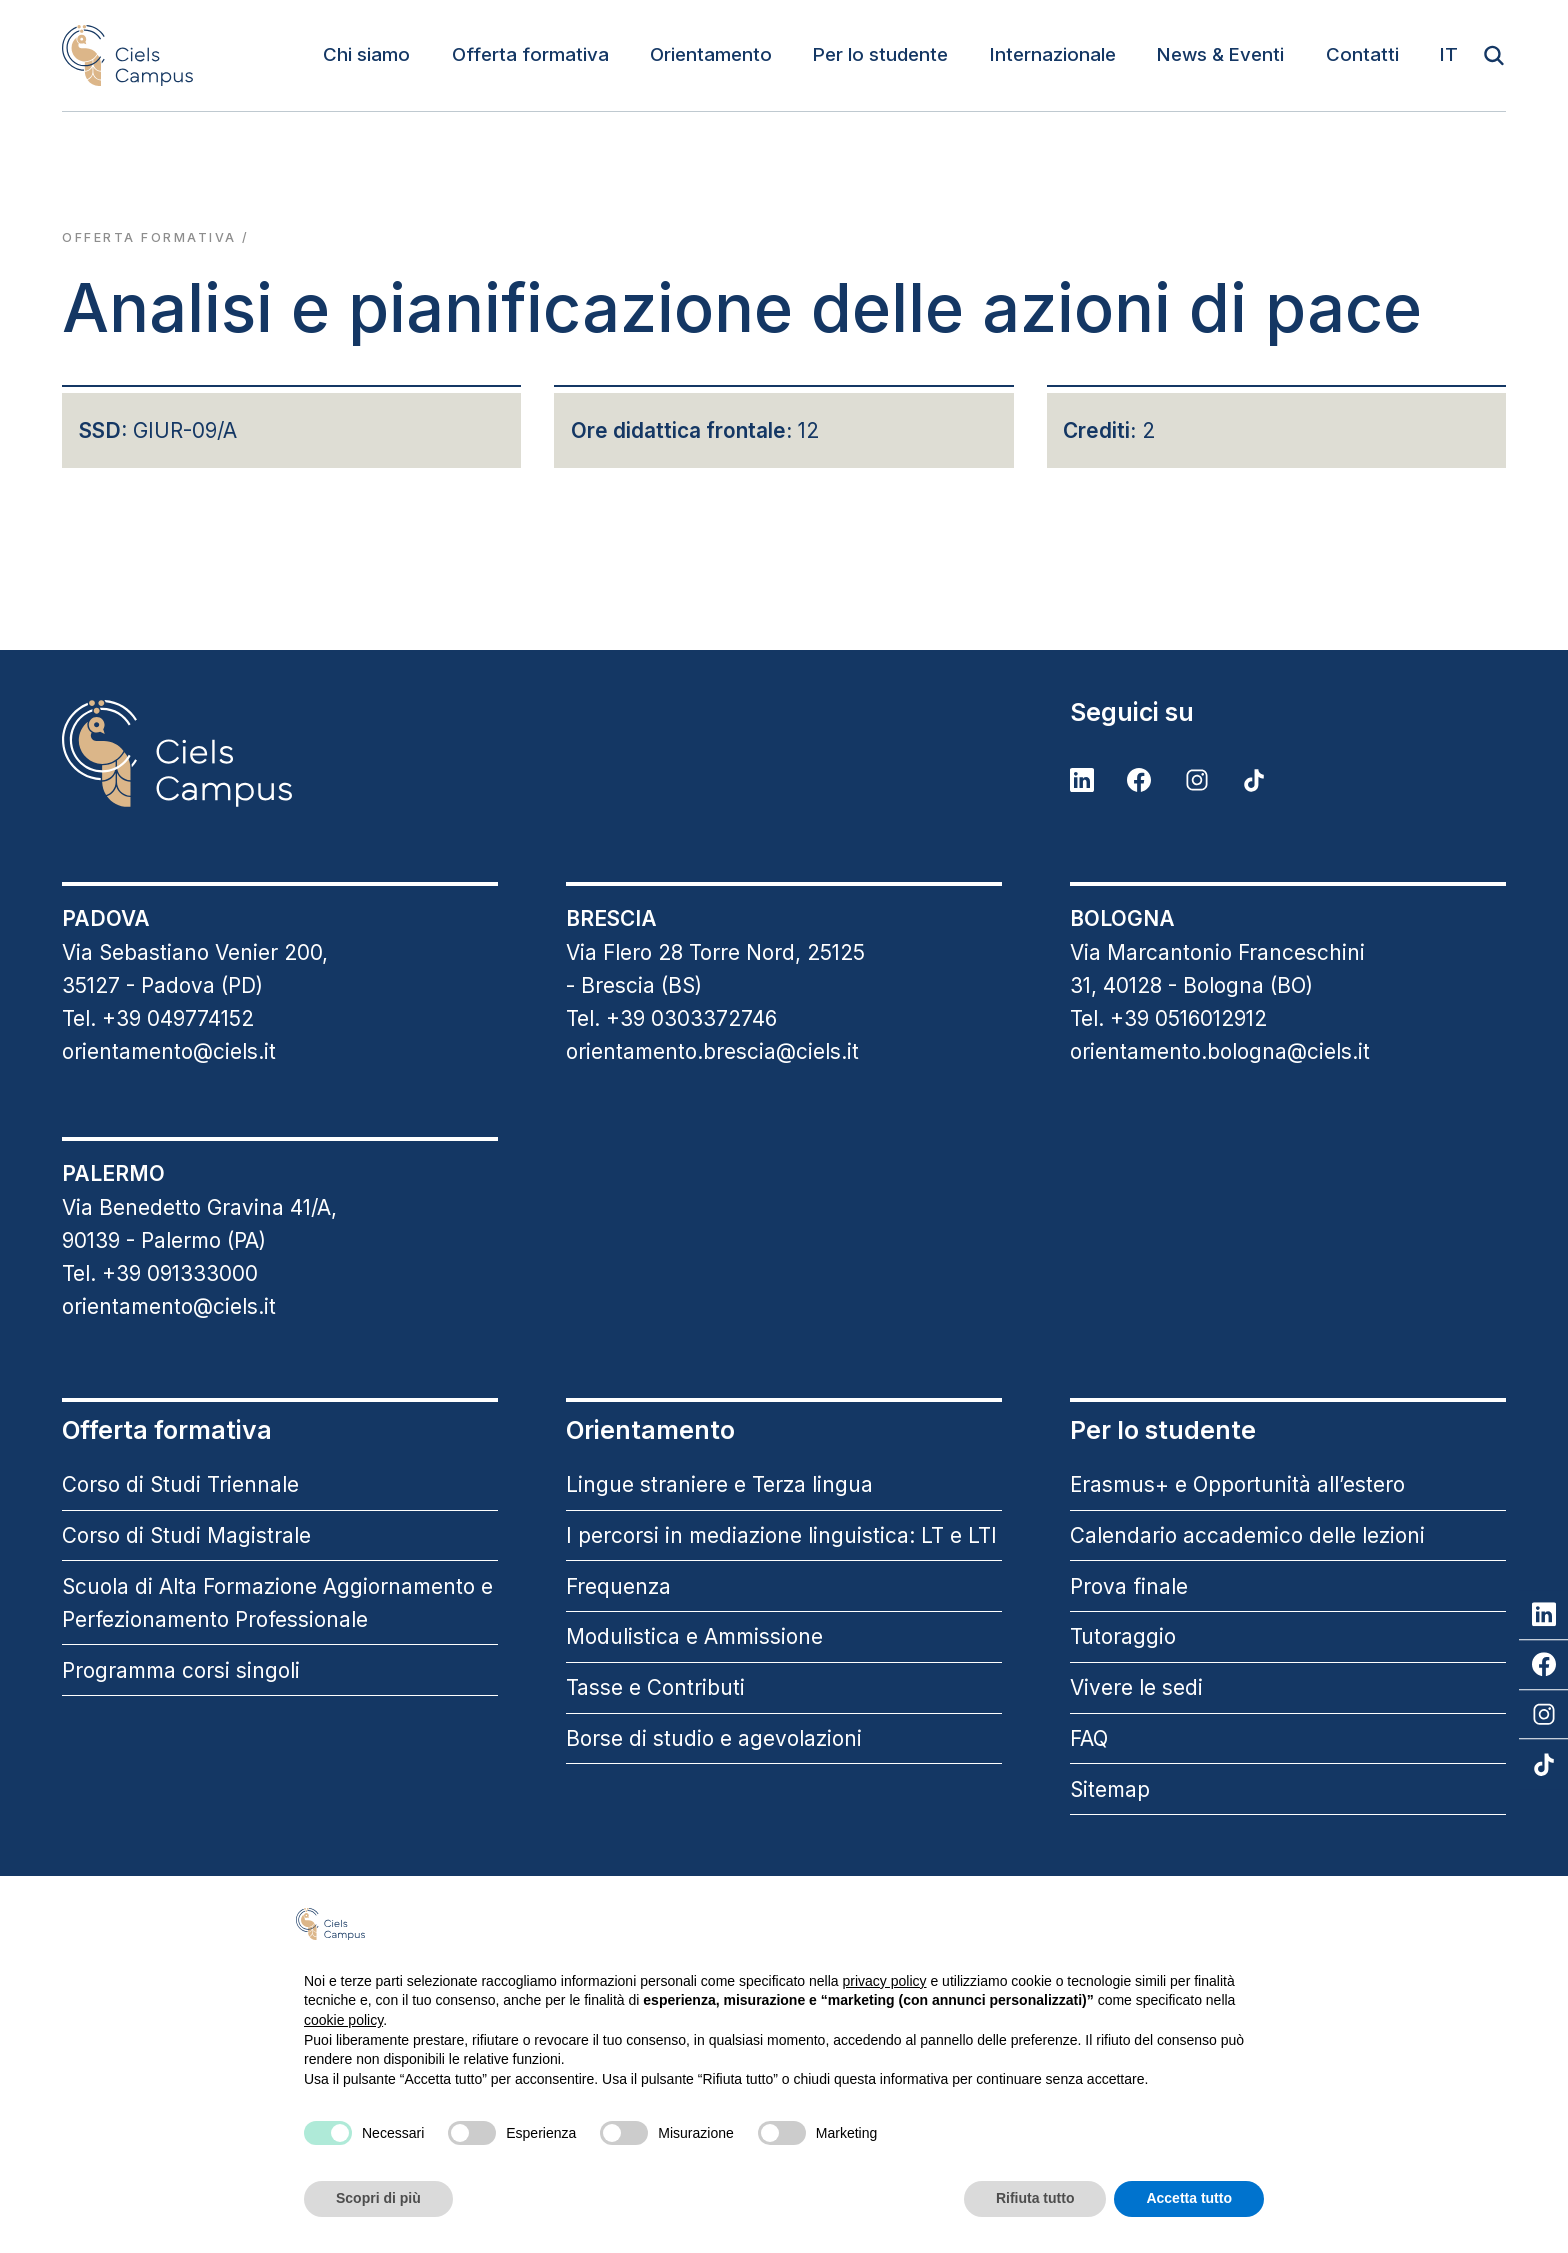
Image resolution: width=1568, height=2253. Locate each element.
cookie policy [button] (343, 2020)
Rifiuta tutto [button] (1035, 2198)
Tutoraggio (1123, 1636)
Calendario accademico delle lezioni (1247, 1535)
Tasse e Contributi (655, 1687)
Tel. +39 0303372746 (671, 1018)
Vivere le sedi (1136, 1687)
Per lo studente (880, 54)
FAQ (1089, 1738)
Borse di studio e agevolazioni (714, 1738)
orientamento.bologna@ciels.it (1220, 1051)
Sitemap (1110, 1789)
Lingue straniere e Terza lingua (719, 1484)
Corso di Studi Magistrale (186, 1535)
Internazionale (1053, 54)
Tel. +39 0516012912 (1168, 1018)
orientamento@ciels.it (169, 1051)
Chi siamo (366, 54)
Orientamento (711, 54)
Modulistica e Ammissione (694, 1636)
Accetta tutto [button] (1189, 2198)
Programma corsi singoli (181, 1670)
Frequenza (618, 1586)
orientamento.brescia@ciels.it (712, 1051)
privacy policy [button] (885, 1981)
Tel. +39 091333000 (160, 1273)
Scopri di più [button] (378, 2198)
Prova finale (1129, 1586)
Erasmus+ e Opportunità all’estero (1237, 1484)
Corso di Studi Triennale (180, 1484)
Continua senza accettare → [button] (1164, 1923)
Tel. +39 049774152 (158, 1018)
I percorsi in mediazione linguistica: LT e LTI (781, 1535)
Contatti (1362, 54)
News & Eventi (1220, 54)
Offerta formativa (530, 54)
